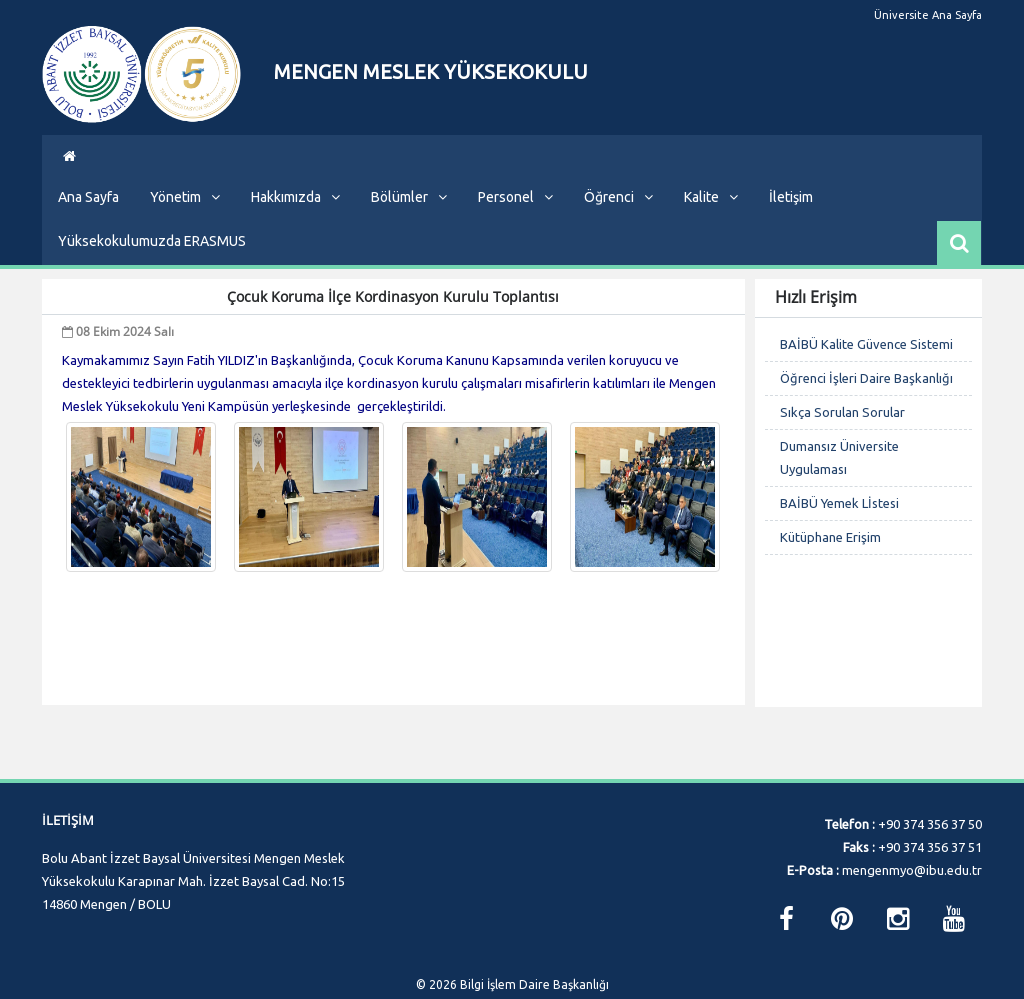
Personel (515, 212)
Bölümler (409, 212)
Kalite (711, 212)
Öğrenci (618, 212)
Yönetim (185, 212)
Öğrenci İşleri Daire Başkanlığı (866, 393)
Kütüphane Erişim (830, 552)
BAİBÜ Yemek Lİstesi (839, 518)
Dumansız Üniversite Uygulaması (839, 472)
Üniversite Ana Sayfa (928, 15)
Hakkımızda (295, 212)
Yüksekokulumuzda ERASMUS (152, 256)
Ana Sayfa (88, 212)
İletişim (791, 212)
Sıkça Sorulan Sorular (842, 427)
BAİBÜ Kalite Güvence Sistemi (866, 359)
